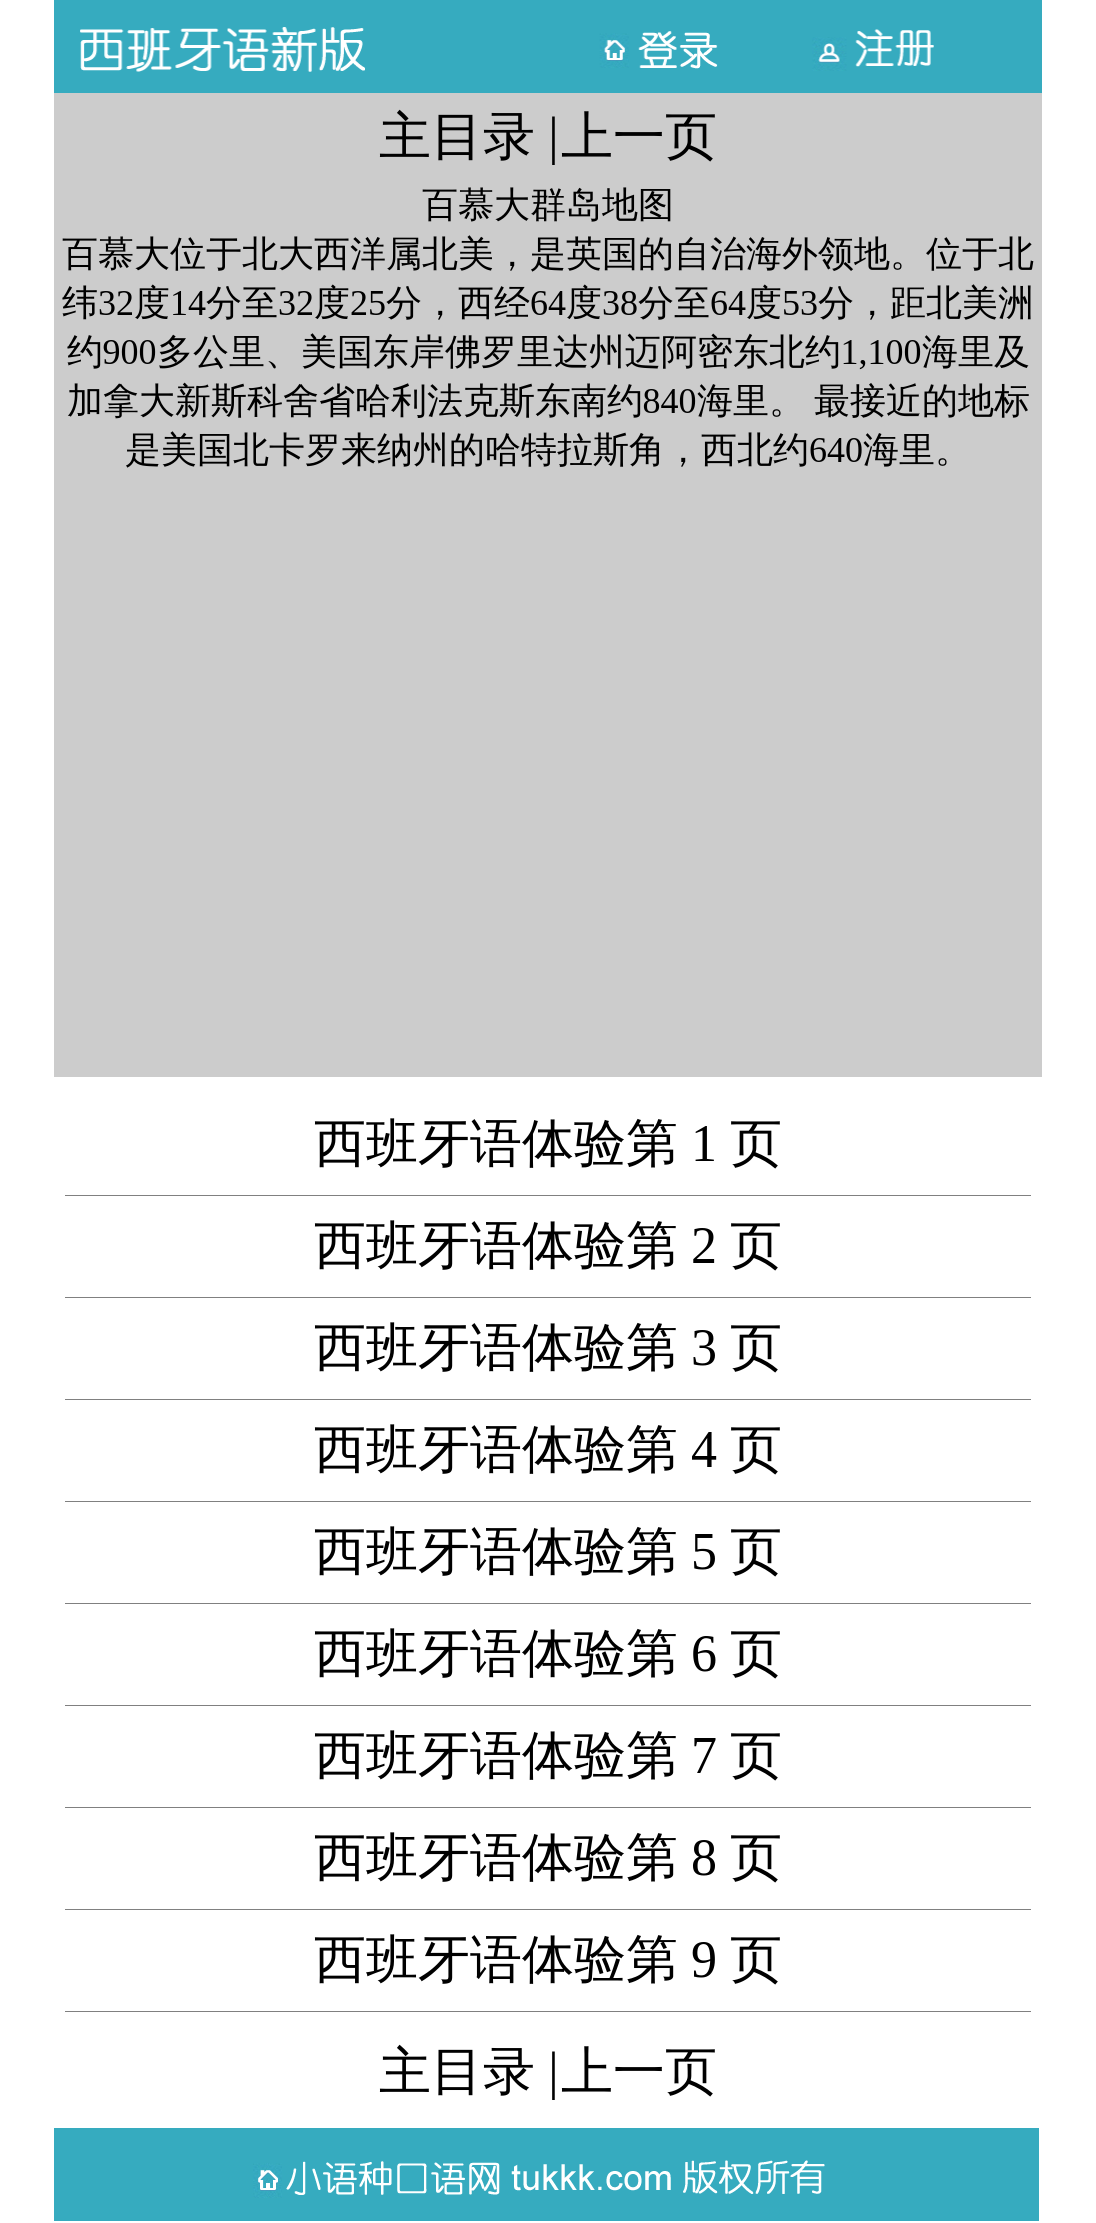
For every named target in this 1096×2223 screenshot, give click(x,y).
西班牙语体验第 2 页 (548, 1245)
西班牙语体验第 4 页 (548, 1449)
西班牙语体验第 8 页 (548, 1857)
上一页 (639, 136)
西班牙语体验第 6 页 (548, 1653)
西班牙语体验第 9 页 (548, 1959)
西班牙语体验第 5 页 (548, 1551)
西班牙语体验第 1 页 (548, 1143)
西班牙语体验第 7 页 (548, 1755)
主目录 (457, 136)
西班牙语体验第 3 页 (548, 1347)
